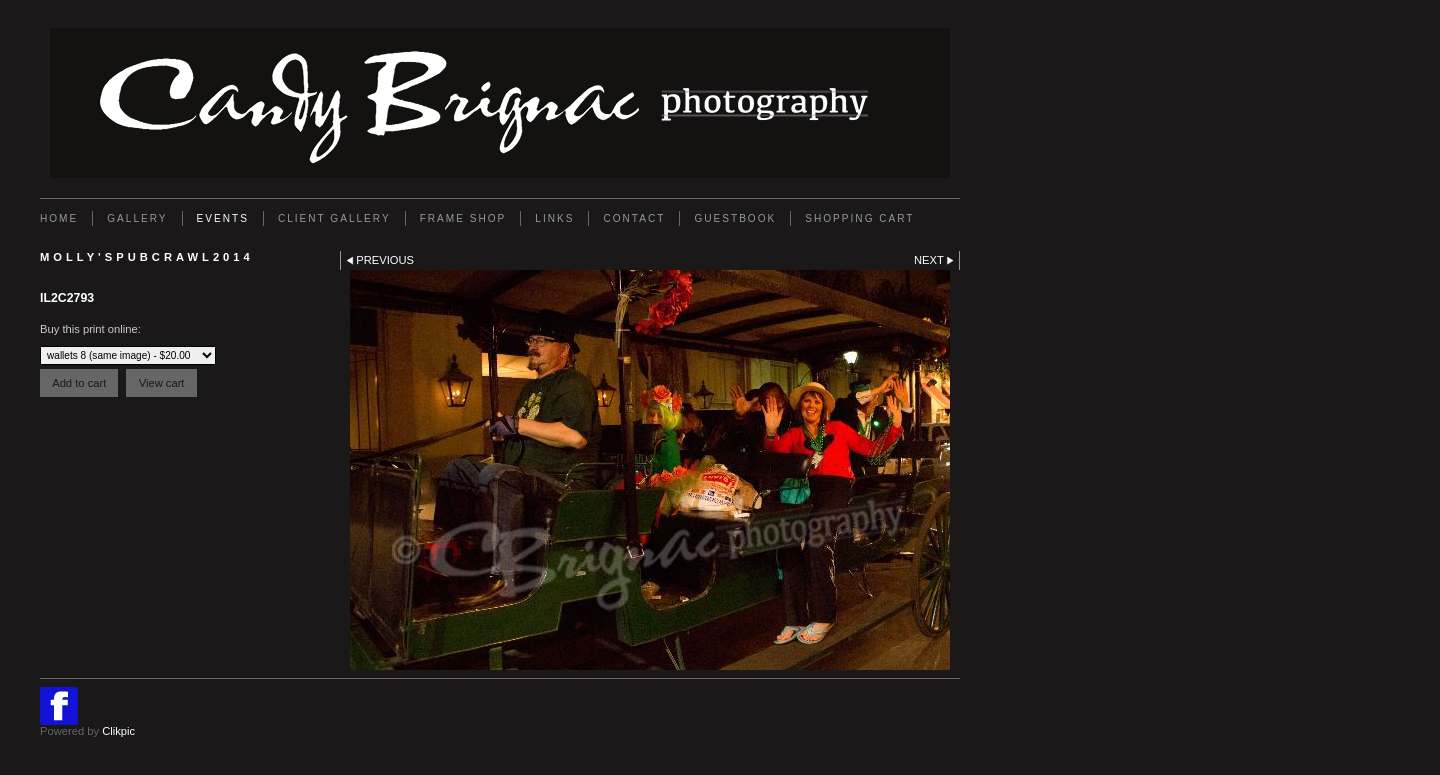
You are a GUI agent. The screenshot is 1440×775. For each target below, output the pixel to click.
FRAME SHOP (463, 218)
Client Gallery (334, 218)
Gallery (137, 218)
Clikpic (118, 731)
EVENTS (223, 218)
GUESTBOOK (735, 218)
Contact (634, 218)
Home (59, 218)
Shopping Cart (859, 218)
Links (554, 218)
